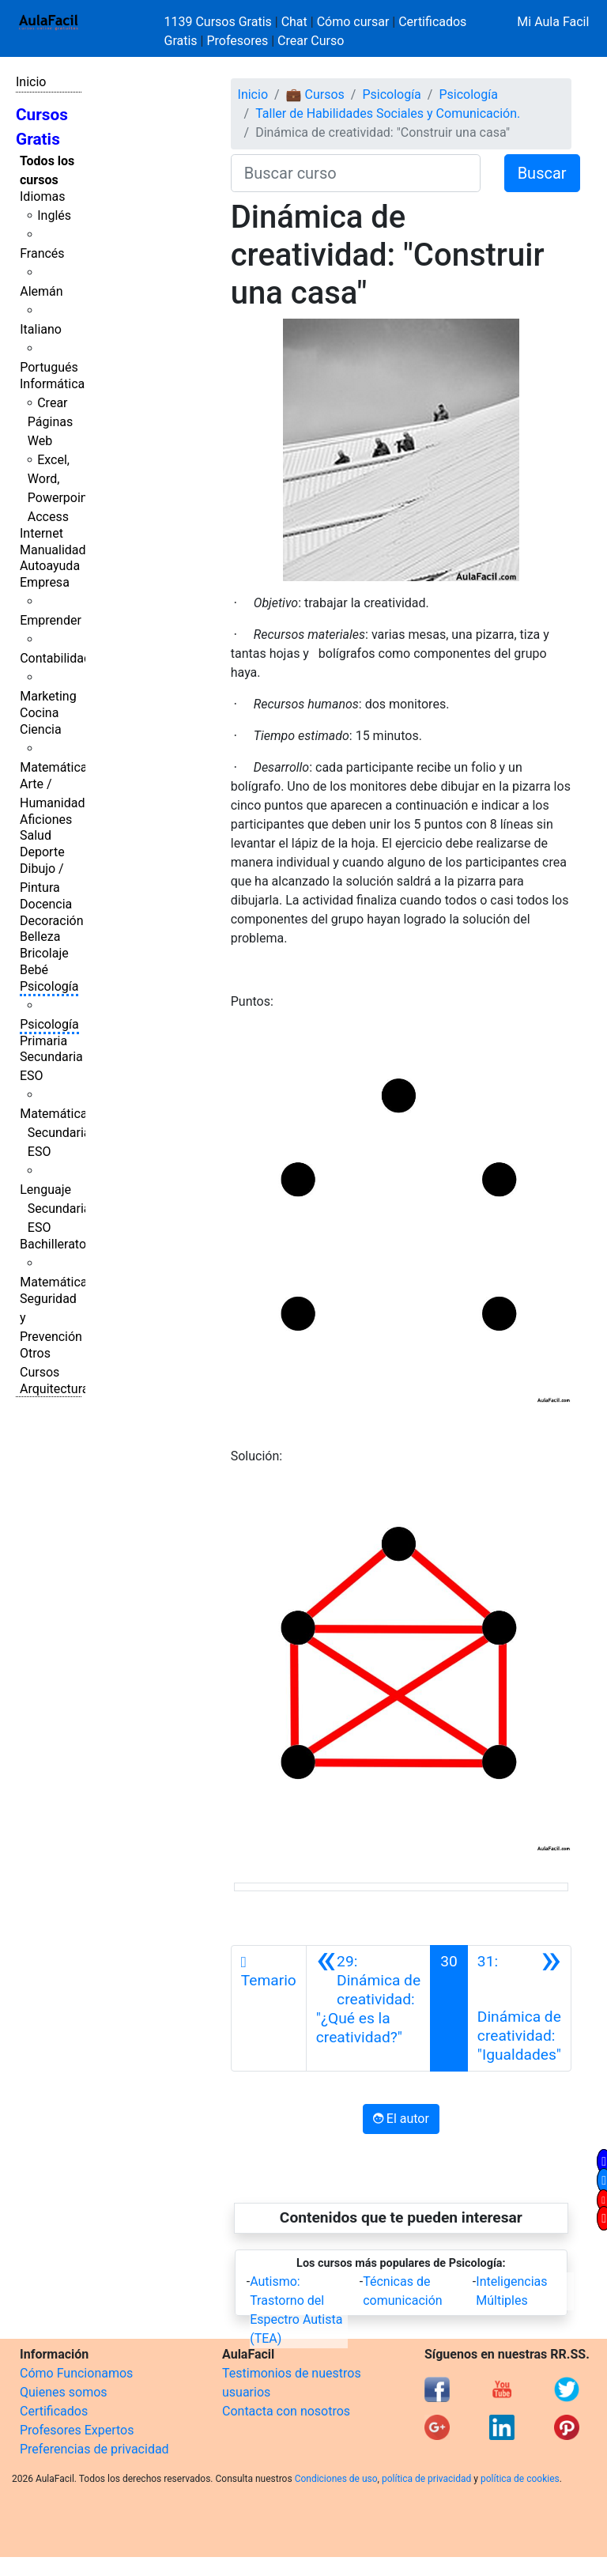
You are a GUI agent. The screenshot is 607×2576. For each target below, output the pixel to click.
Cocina (39, 712)
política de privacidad (426, 2478)
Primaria (43, 1040)
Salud (35, 835)
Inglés (54, 215)
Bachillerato (53, 1244)
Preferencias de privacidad (94, 2449)
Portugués (49, 367)
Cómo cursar (353, 21)
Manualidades (59, 549)
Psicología (49, 986)
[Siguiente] (519, 2008)
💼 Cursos (315, 94)
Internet (41, 533)
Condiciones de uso (336, 2478)
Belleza (40, 936)
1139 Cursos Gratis (219, 21)
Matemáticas (57, 767)
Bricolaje (44, 953)
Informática (52, 383)
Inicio (31, 81)
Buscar (542, 173)
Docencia (46, 904)
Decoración (52, 920)
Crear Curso (310, 40)
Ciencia (41, 729)
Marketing (48, 696)
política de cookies (520, 2478)
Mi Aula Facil (553, 21)
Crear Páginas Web (50, 421)
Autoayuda (50, 565)
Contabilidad (55, 658)
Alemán (41, 291)
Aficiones (46, 819)
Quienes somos (63, 2392)
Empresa (45, 582)
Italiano (41, 329)
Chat (294, 21)
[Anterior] (368, 2008)
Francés (42, 253)
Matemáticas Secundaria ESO (57, 1132)
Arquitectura (54, 1388)
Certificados (54, 2411)
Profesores (237, 40)
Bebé (34, 969)
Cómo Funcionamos (76, 2373)
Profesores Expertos (77, 2430)
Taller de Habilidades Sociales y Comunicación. (387, 113)
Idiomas (42, 196)
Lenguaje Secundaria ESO (55, 1208)
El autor (401, 2118)
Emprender (50, 620)
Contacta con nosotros (286, 2411)
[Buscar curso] (356, 173)
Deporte (42, 851)
